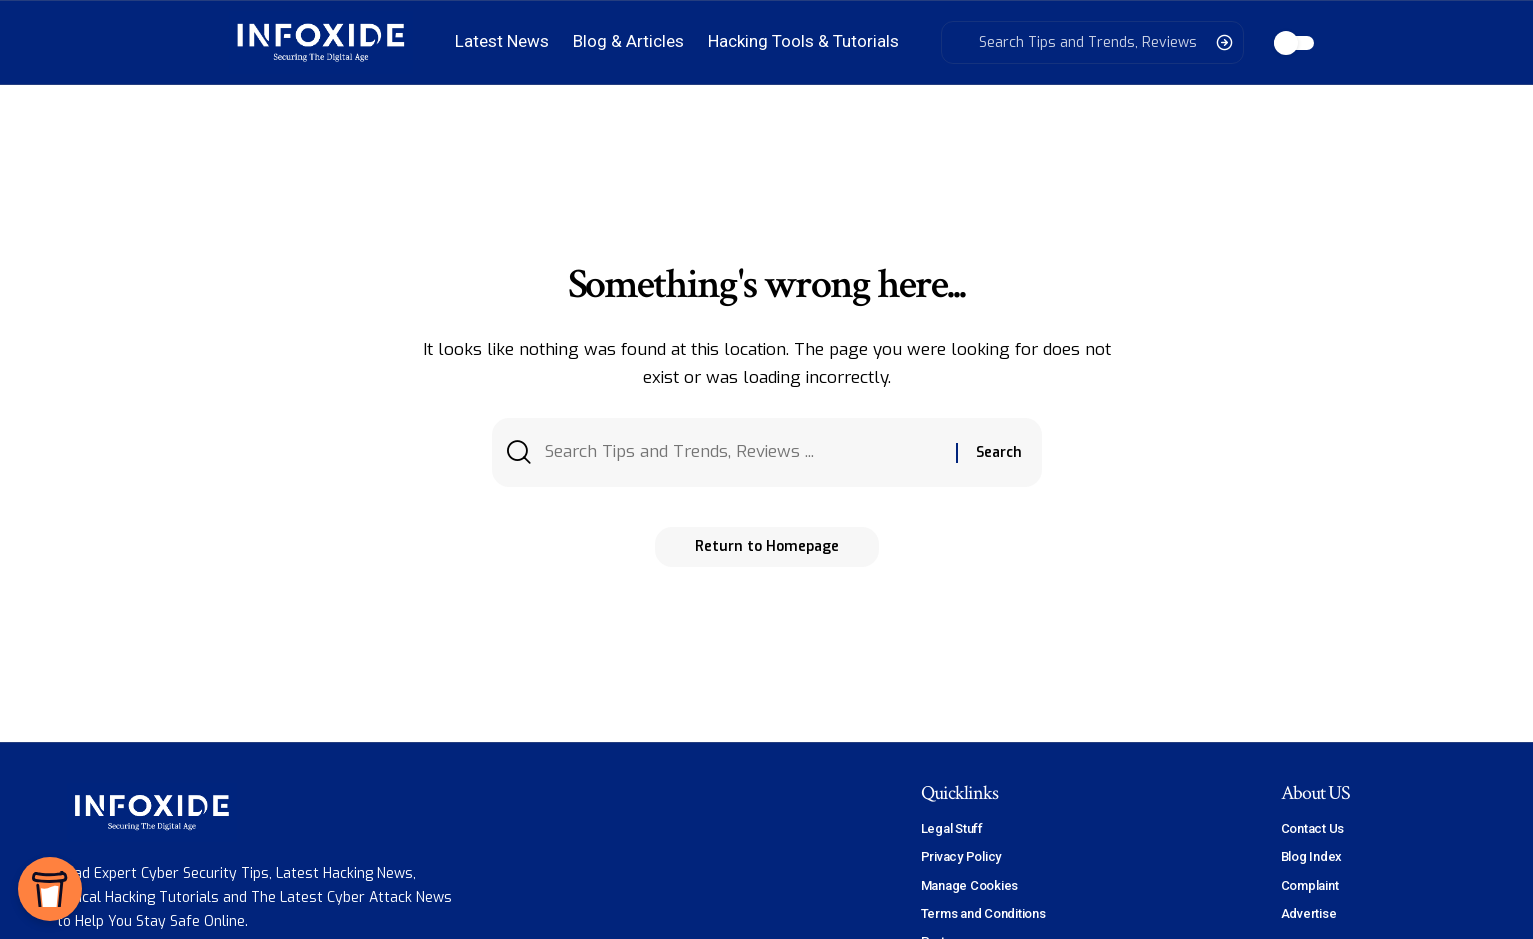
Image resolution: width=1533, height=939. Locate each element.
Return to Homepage (767, 546)
